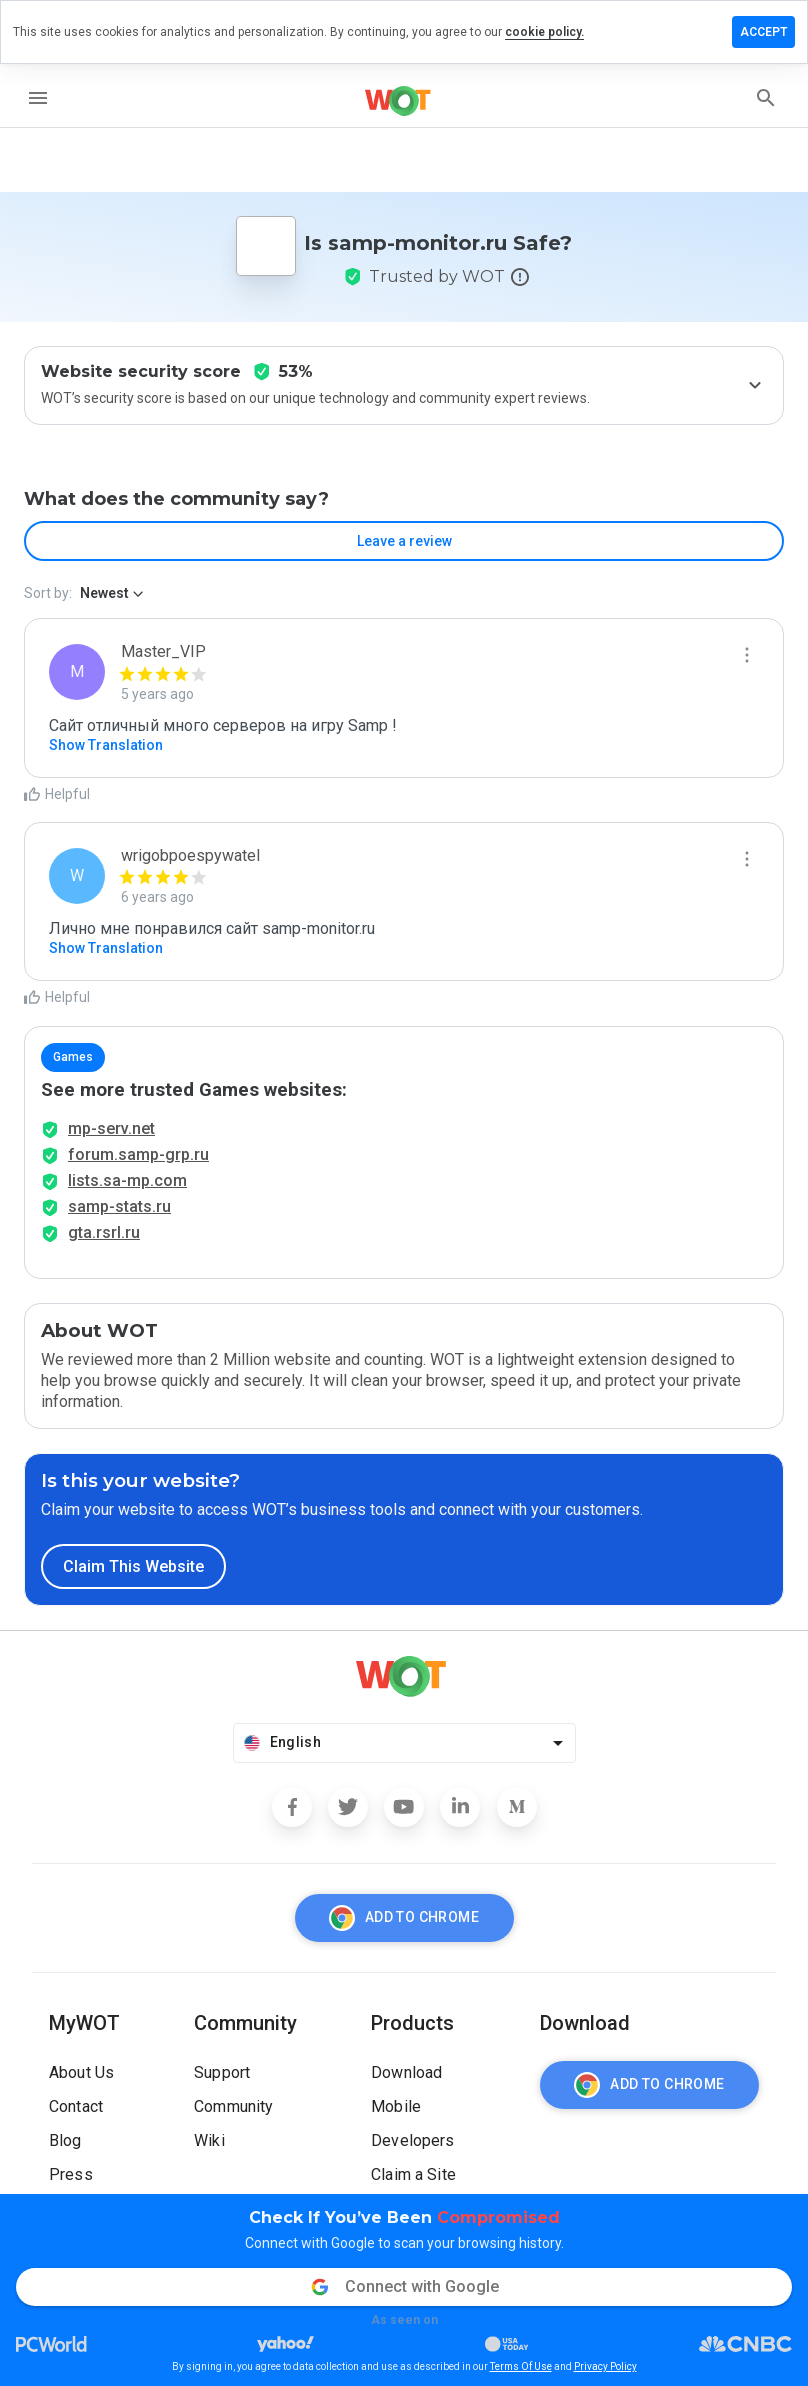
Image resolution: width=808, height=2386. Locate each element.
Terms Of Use (521, 2366)
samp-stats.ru (119, 1206)
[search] (766, 98)
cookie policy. (544, 32)
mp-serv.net (111, 1128)
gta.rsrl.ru (104, 1232)
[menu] (38, 98)
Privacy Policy (605, 2366)
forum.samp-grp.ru (138, 1154)
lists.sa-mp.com (127, 1180)
